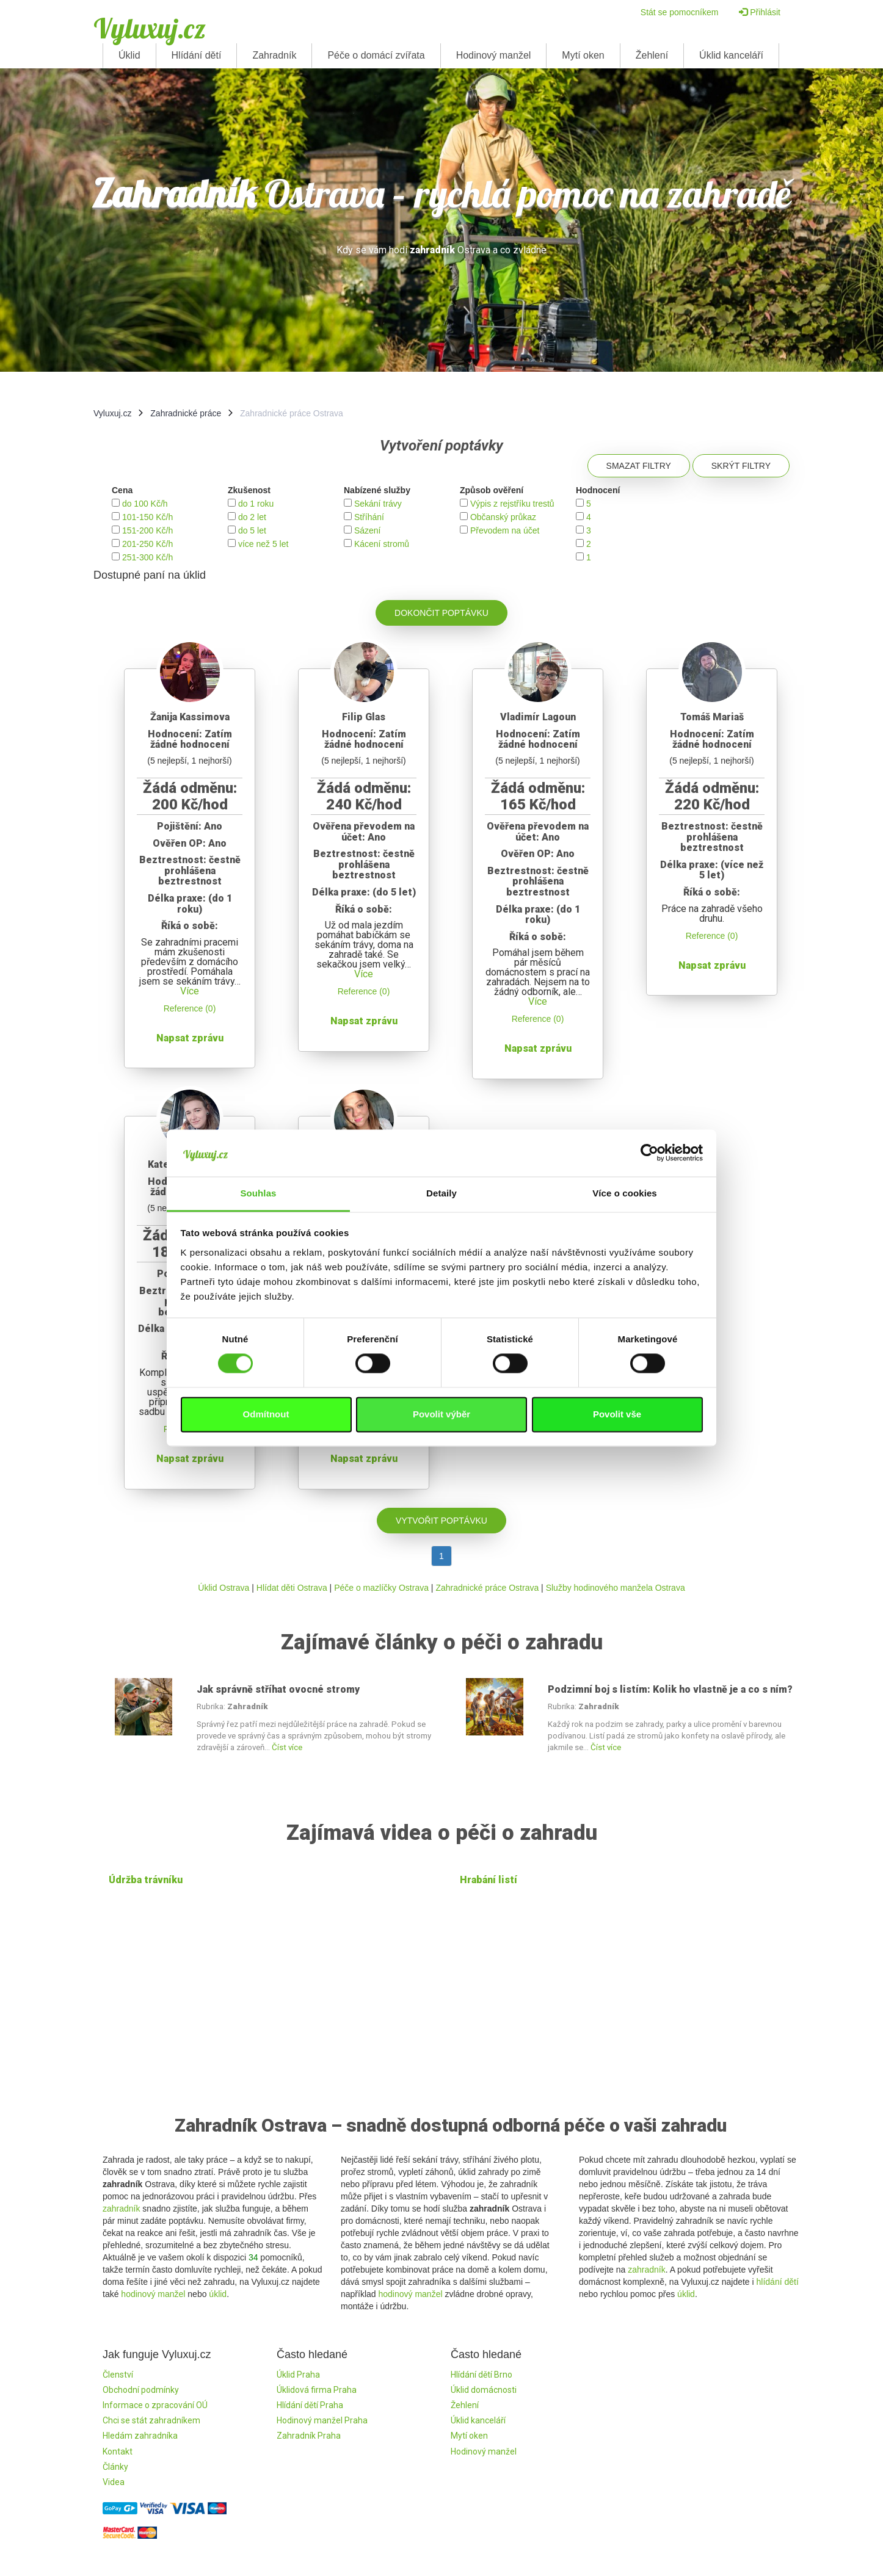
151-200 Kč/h (147, 530)
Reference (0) (190, 1008)
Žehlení (652, 55)
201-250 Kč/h (147, 544)
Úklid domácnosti (484, 2390)
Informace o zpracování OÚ (155, 2405)
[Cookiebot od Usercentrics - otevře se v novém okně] (649, 1153)
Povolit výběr (441, 1414)
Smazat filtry (638, 466)
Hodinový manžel (493, 55)
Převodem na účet (505, 530)
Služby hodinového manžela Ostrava (615, 1588)
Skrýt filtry (741, 466)
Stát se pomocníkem (680, 12)
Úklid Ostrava (223, 1588)
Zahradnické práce (185, 413)
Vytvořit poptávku (441, 1520)
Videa (114, 2482)
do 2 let (252, 517)
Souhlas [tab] (258, 1193)
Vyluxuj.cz (149, 28)
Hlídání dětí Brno (481, 2374)
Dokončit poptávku (441, 613)
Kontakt (118, 2451)
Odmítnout (266, 1414)
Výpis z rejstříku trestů (512, 503)
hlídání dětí (778, 2282)
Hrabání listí (488, 1880)
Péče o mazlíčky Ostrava (381, 1588)
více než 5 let (263, 544)
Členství (118, 2374)
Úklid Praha (298, 2374)
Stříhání (369, 517)
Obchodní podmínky (141, 2390)
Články (115, 2467)
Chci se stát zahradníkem (151, 2420)
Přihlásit (759, 12)
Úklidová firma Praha (317, 2390)
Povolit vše (617, 1414)
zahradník (121, 2208)
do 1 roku (256, 503)
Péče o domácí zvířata (375, 55)
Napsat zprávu (189, 1038)
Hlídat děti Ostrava (291, 1588)
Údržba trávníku (146, 1880)
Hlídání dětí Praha (310, 2405)
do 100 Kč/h (145, 503)
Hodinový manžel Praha (322, 2420)
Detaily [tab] (441, 1193)
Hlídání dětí (197, 55)
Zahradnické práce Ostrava (487, 1588)
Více (189, 991)
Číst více (287, 1747)
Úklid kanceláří (731, 55)
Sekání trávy (378, 503)
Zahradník (274, 55)
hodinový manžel (153, 2294)
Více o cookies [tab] (624, 1193)
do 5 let (252, 530)
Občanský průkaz (503, 517)
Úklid (129, 55)
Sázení (367, 530)
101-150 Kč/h (147, 517)
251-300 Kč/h (147, 557)
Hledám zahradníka (140, 2435)
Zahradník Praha (309, 2435)
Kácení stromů (381, 544)
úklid (218, 2294)
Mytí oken (583, 55)
